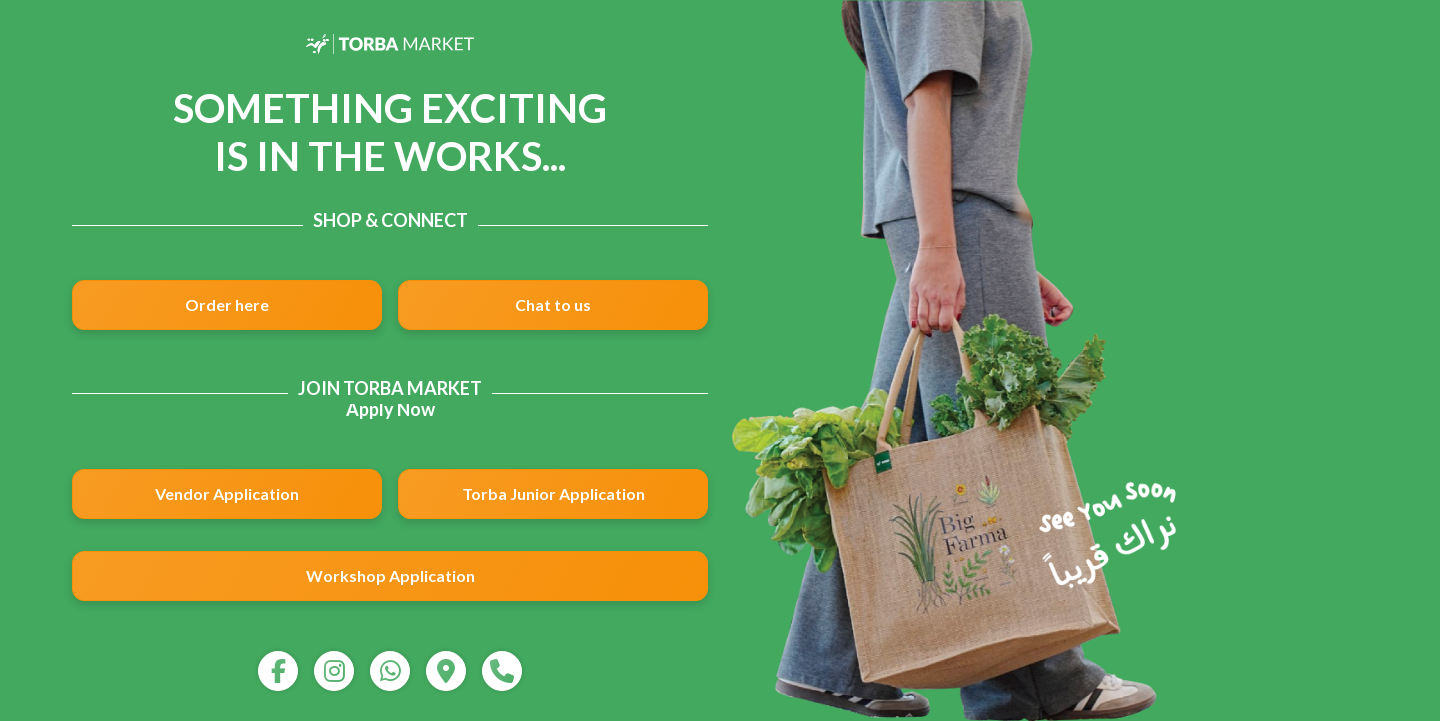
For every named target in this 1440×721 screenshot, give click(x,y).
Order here (227, 304)
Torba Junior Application (553, 493)
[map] (446, 671)
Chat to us (553, 304)
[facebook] (278, 671)
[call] (502, 671)
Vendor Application (227, 493)
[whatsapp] (390, 671)
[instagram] (334, 671)
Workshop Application (390, 575)
